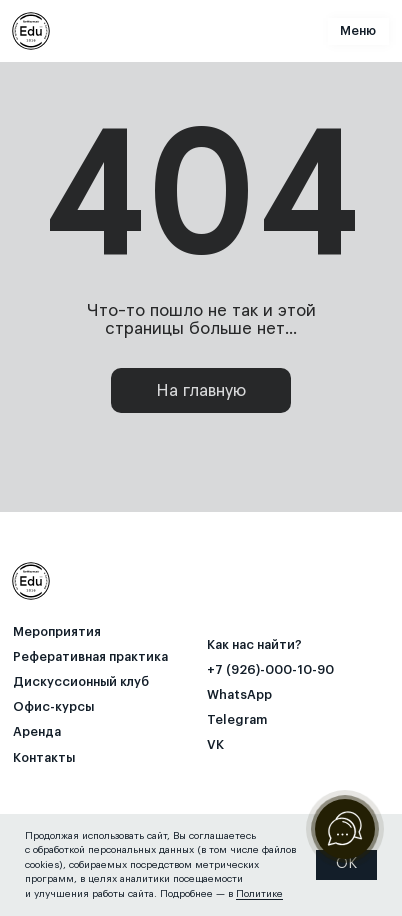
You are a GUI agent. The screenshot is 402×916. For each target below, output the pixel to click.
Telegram (237, 720)
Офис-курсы (53, 707)
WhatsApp (239, 695)
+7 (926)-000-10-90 (270, 670)
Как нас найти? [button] (254, 645)
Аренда (37, 732)
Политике (259, 894)
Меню (358, 31)
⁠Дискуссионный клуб (81, 682)
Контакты (44, 758)
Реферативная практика (90, 657)
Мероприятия (57, 632)
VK (215, 745)
